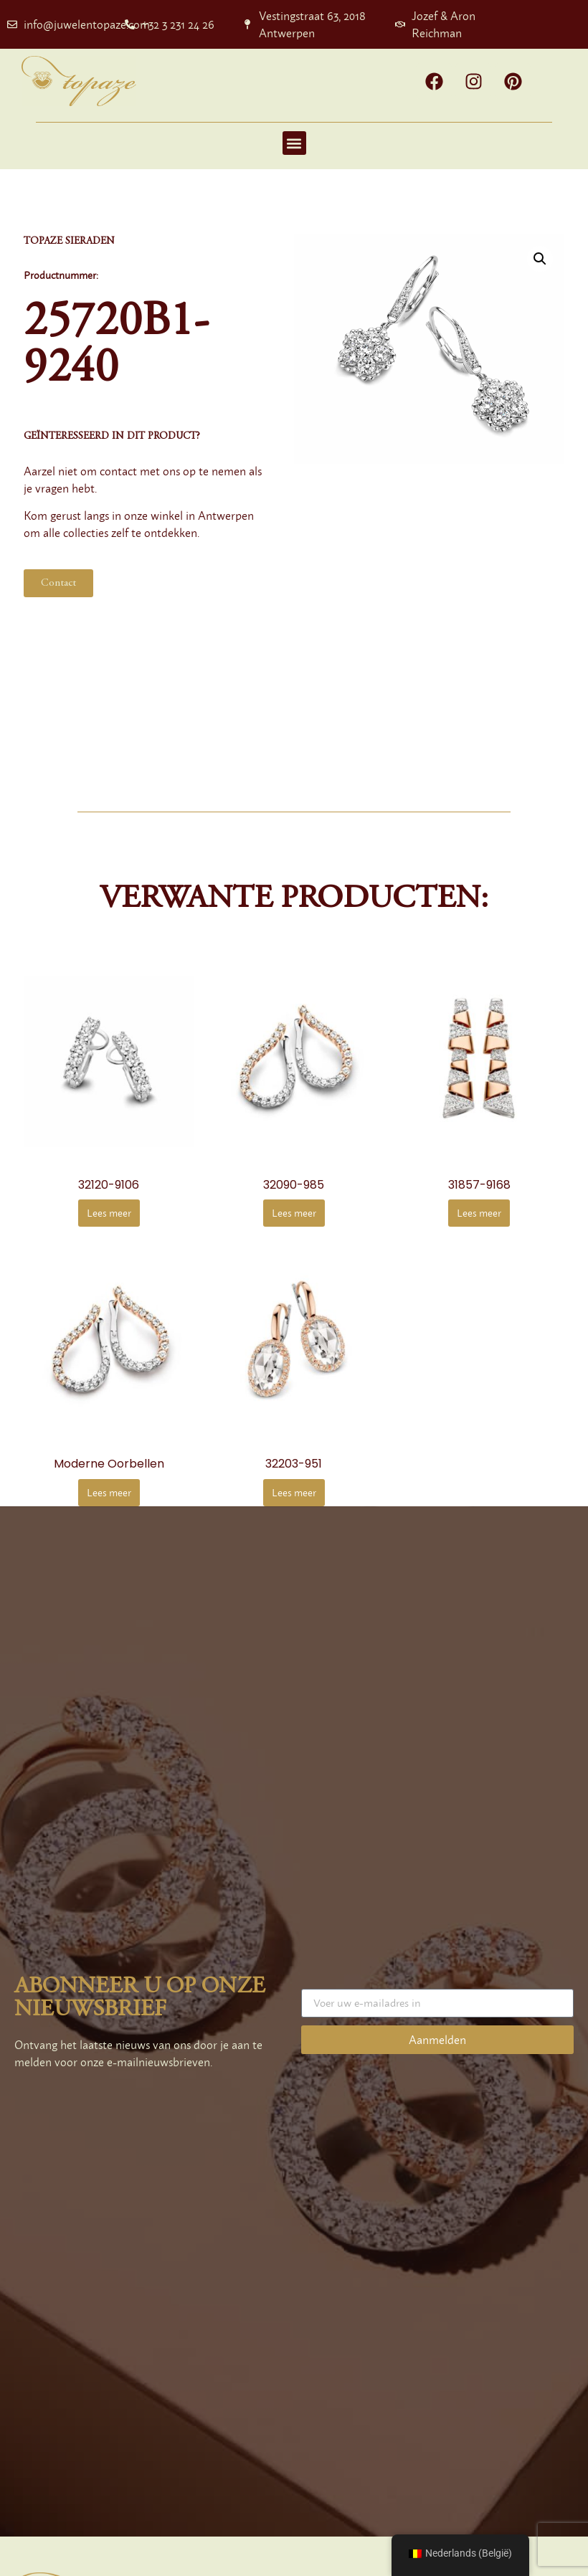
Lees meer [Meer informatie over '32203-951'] (294, 1492)
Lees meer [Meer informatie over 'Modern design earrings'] (109, 1492)
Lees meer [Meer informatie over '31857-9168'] (479, 1213)
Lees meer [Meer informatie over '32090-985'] (294, 1213)
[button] (294, 143)
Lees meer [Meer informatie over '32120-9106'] (109, 1213)
